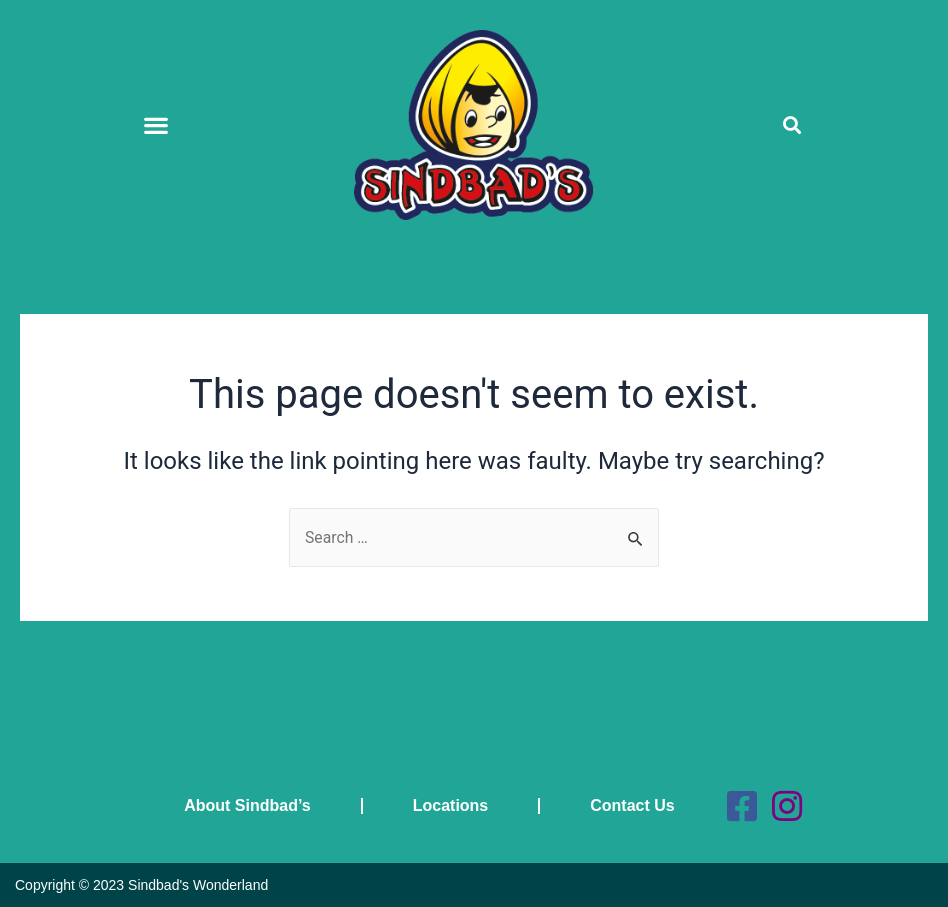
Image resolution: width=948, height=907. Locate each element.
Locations (449, 805)
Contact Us (631, 805)
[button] (156, 124)
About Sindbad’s (246, 805)
